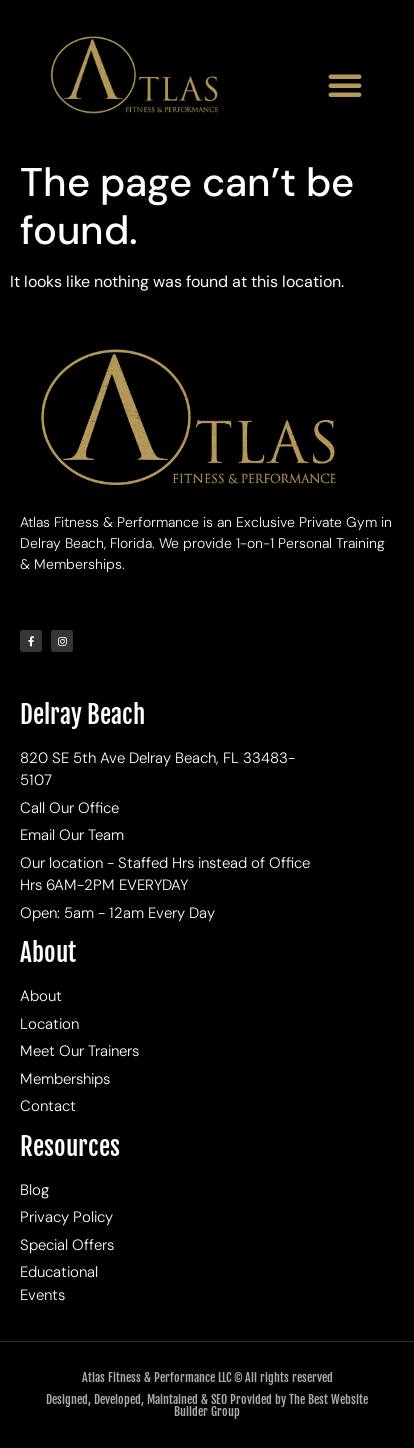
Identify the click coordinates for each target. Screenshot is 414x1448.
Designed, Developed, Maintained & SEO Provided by (167, 1399)
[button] (345, 85)
